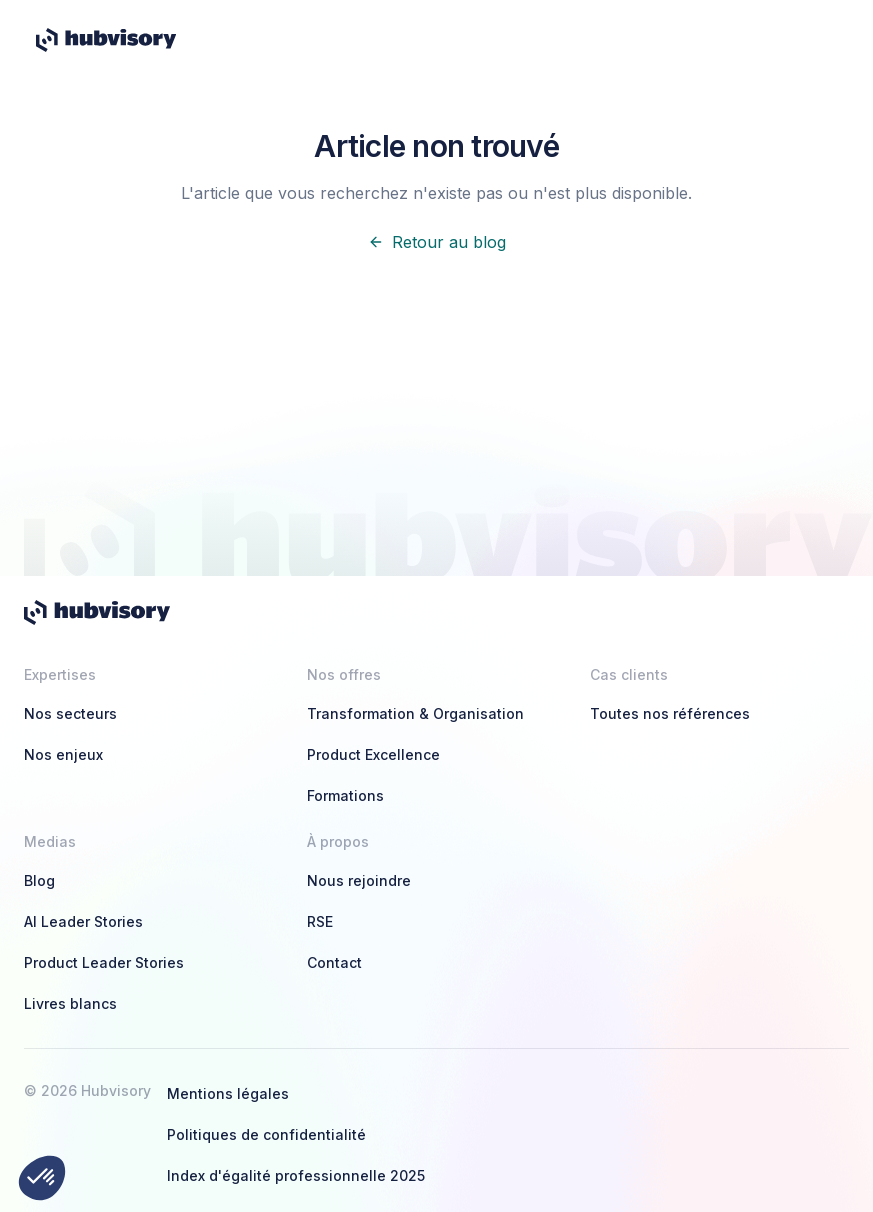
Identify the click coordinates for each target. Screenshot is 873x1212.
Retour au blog (437, 242)
